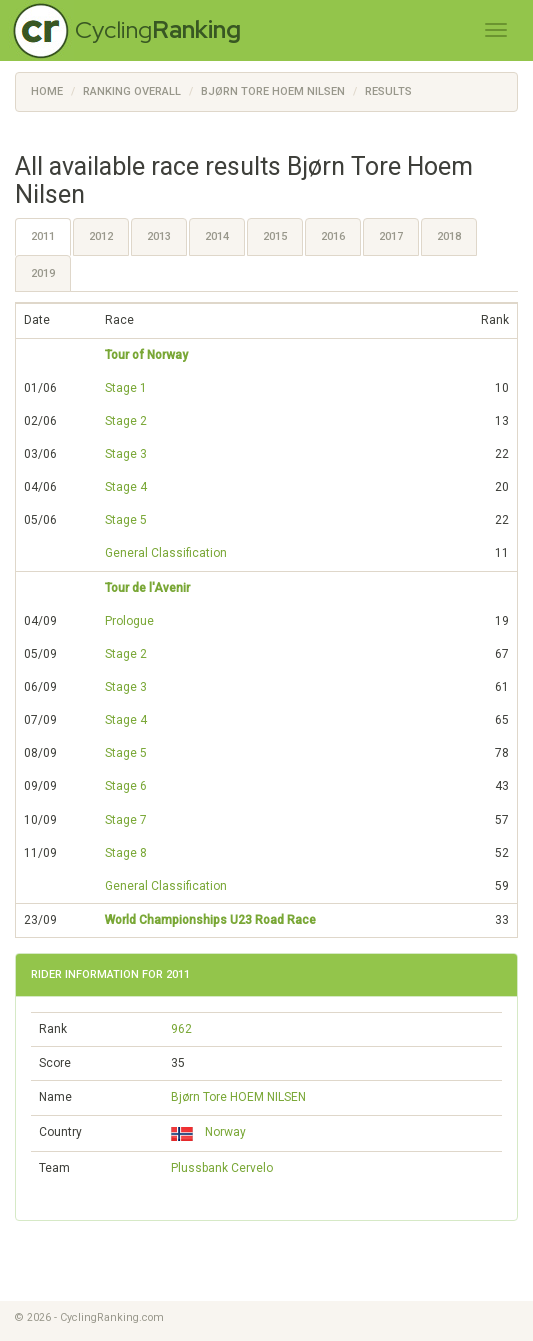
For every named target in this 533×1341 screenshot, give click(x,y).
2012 (101, 236)
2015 (275, 236)
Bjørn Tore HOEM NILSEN (238, 1097)
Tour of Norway (146, 355)
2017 (391, 236)
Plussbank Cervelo (222, 1168)
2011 (43, 236)
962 (181, 1029)
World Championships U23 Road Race (210, 920)
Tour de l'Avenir (147, 588)
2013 (159, 236)
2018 (449, 236)
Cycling (158, 29)
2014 (217, 236)
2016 (333, 236)
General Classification (166, 553)
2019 (43, 273)
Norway (208, 1132)
